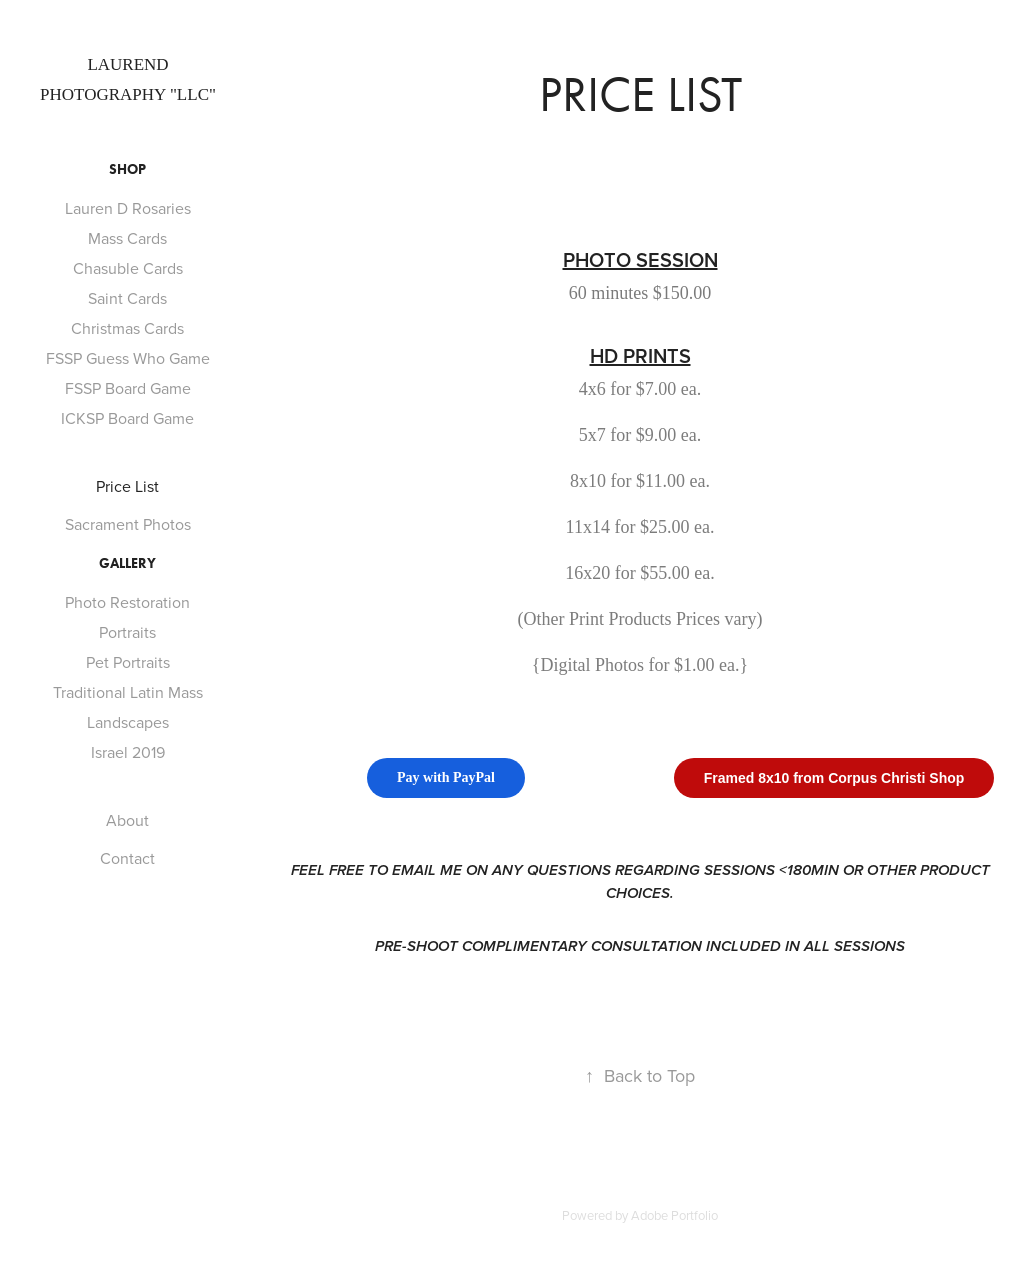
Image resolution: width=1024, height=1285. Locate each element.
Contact (127, 858)
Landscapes (128, 722)
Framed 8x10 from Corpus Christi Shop (834, 778)
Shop (127, 169)
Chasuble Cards (128, 268)
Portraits (127, 632)
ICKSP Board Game (127, 418)
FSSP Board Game (128, 388)
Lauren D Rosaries (128, 208)
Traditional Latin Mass (128, 692)
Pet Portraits (128, 662)
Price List (127, 486)
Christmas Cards (127, 328)
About (127, 820)
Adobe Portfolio (674, 1215)
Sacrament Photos (128, 524)
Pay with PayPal (446, 777)
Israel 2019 (128, 752)
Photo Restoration (127, 602)
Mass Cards (127, 238)
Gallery (127, 563)
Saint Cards (127, 298)
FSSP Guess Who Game (128, 358)
